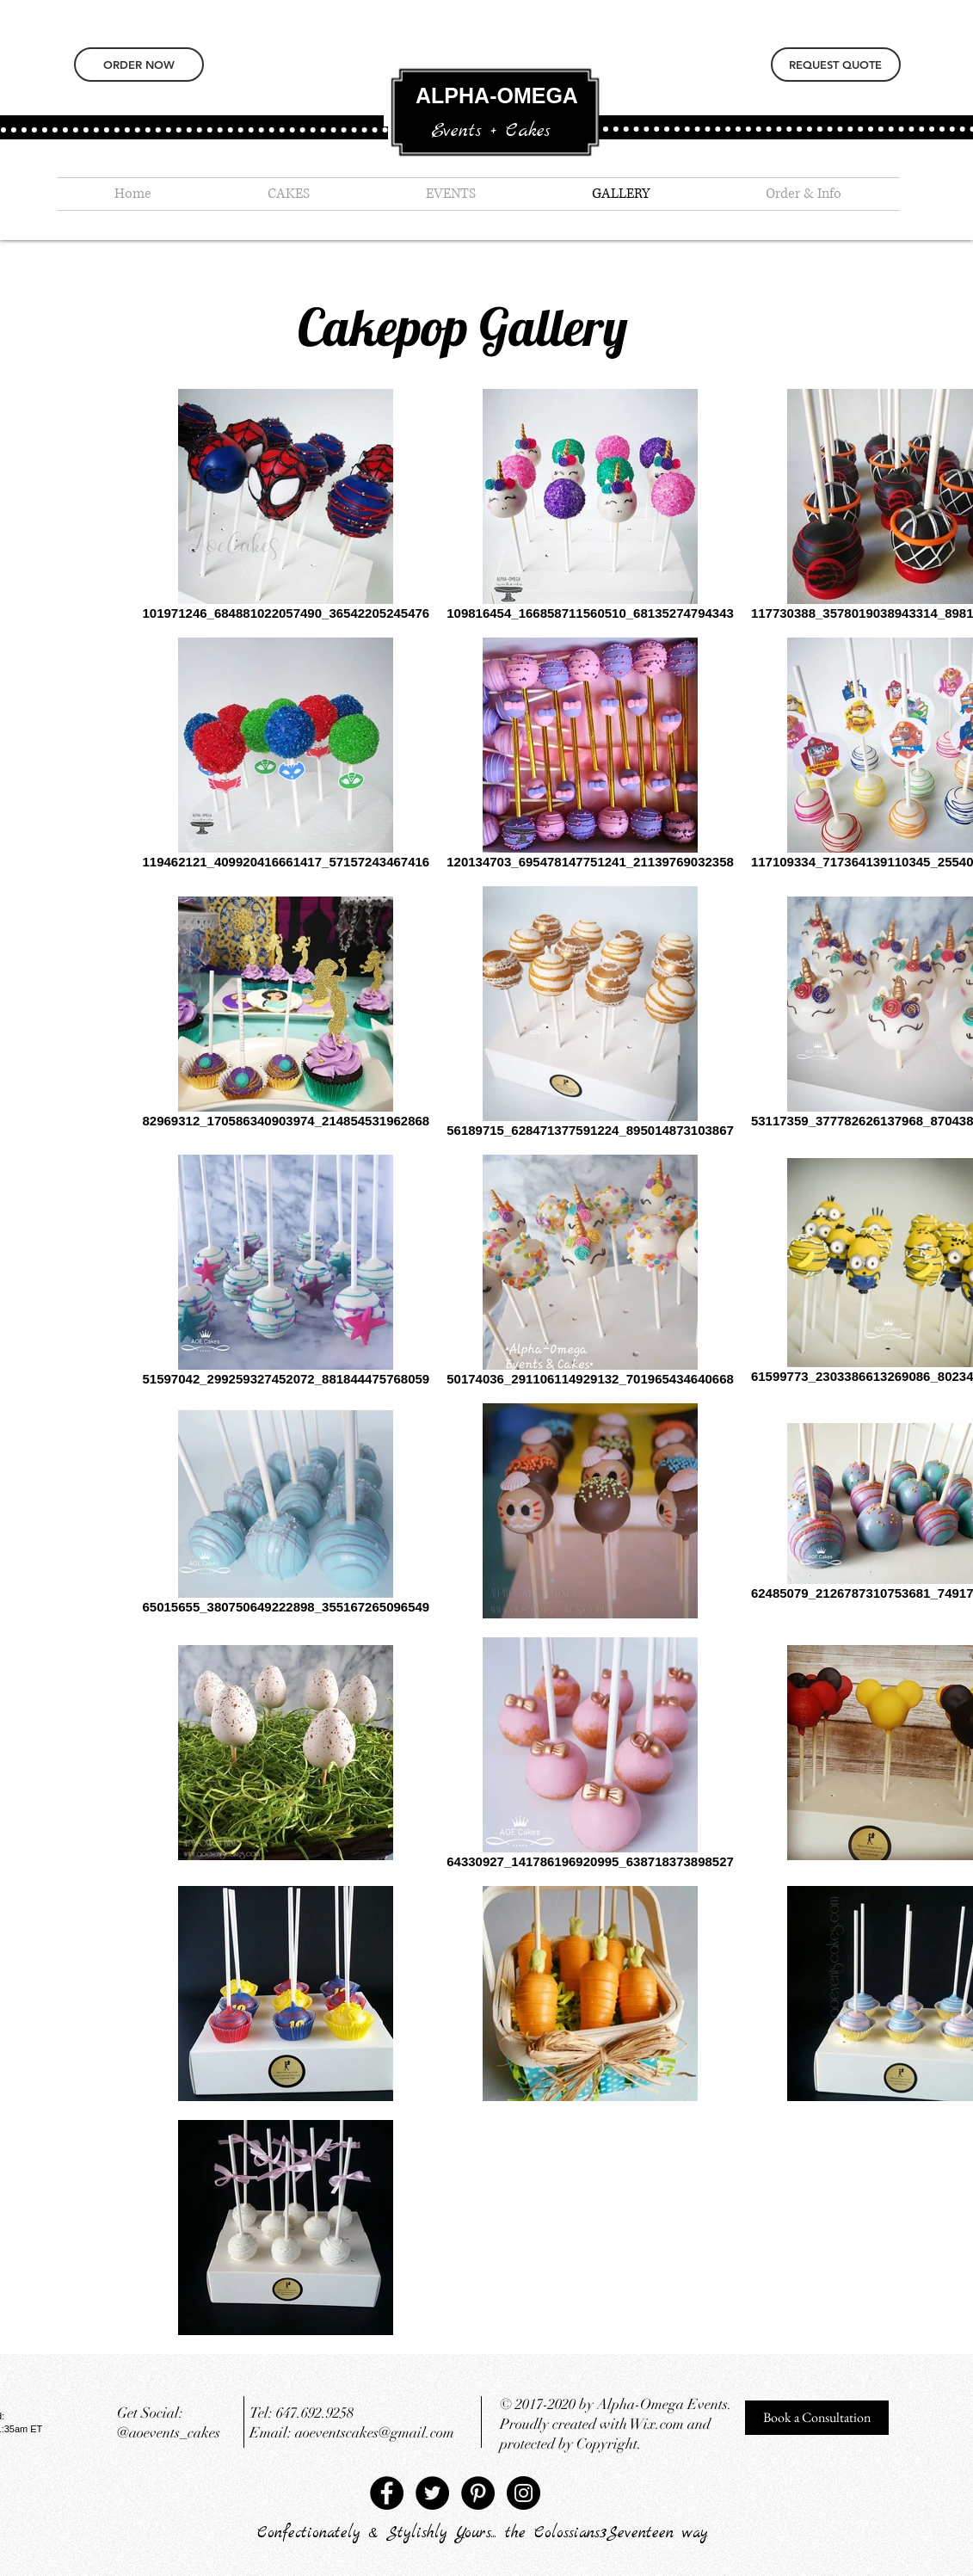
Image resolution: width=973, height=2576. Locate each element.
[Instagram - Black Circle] (523, 2493)
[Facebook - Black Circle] (386, 2493)
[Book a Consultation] (817, 2417)
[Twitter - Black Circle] (432, 2493)
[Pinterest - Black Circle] (478, 2493)
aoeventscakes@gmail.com (374, 2433)
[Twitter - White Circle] (838, 216)
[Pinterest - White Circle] (811, 216)
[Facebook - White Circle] (891, 216)
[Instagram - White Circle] (865, 216)
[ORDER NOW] (139, 64)
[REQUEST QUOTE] (836, 64)
